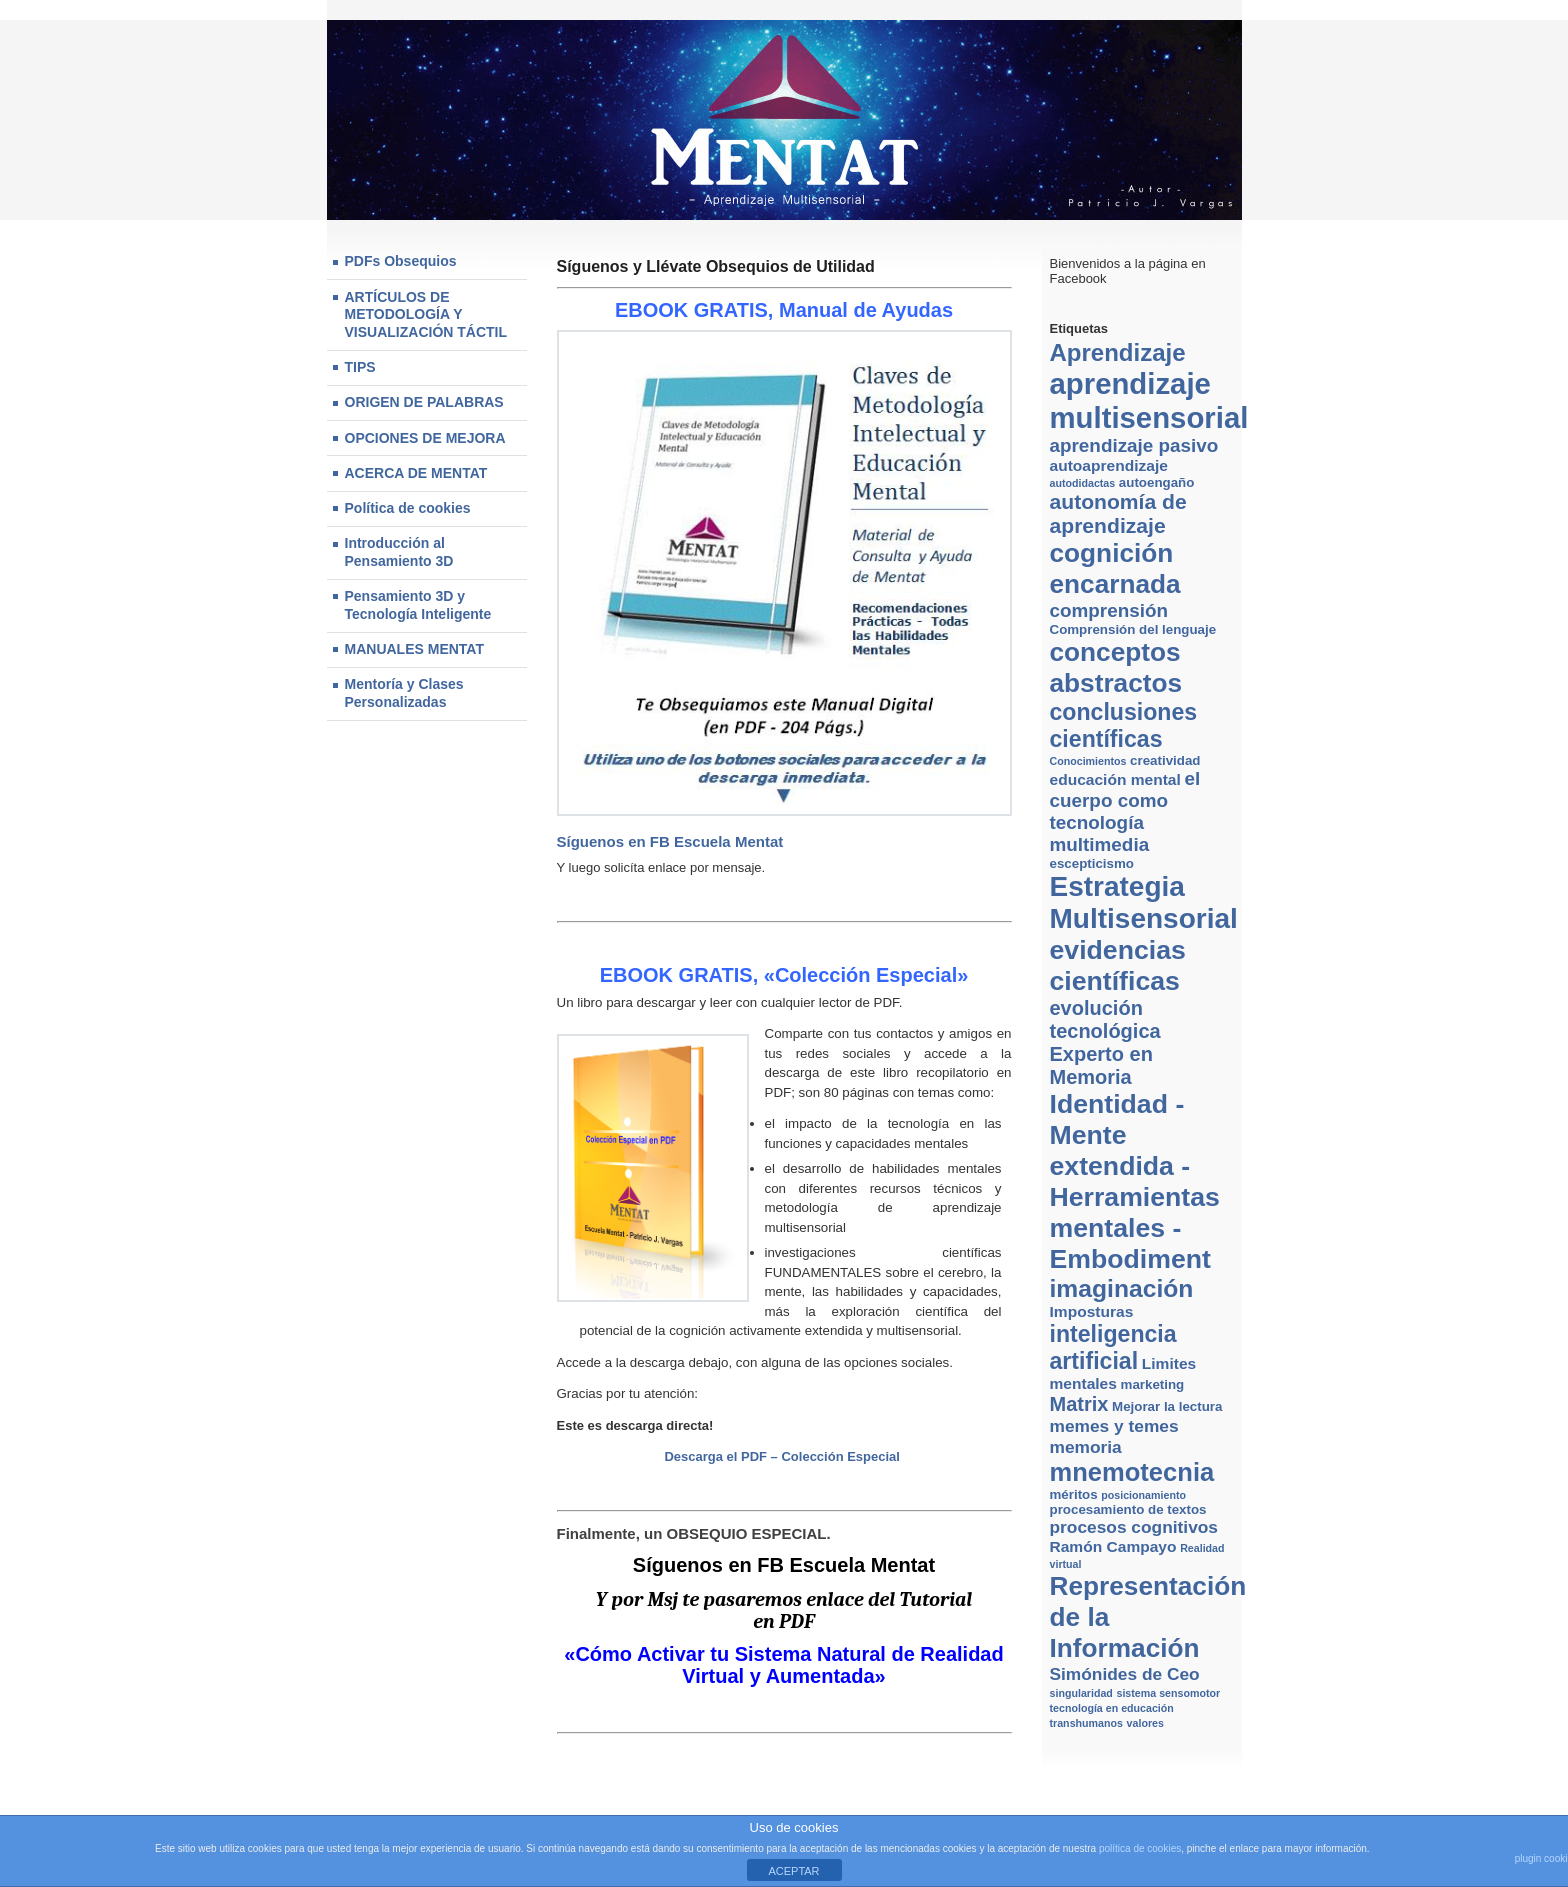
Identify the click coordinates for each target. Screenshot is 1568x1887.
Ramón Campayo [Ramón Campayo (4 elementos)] (1113, 1546)
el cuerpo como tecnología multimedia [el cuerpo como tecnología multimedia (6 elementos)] (1125, 811)
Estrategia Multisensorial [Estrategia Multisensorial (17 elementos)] (1144, 902)
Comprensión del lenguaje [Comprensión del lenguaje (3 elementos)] (1133, 629)
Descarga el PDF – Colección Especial (783, 1456)
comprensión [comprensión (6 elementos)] (1109, 610)
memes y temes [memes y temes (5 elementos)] (1114, 1426)
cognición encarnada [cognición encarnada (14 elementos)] (1115, 568)
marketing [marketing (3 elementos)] (1153, 1384)
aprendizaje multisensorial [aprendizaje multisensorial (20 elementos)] (1149, 400)
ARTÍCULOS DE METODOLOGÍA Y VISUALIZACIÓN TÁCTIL (426, 314)
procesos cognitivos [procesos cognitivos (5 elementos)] (1134, 1527)
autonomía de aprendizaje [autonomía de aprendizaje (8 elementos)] (1118, 513)
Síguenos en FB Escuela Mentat (670, 841)
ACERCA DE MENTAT (416, 473)
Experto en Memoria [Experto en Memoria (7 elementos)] (1101, 1065)
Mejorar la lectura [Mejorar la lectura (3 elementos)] (1167, 1406)
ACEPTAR (793, 1871)
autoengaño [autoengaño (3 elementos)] (1157, 482)
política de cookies (1140, 1848)
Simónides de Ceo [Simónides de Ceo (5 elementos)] (1125, 1674)
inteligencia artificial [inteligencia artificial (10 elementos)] (1113, 1347)
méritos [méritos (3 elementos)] (1074, 1494)
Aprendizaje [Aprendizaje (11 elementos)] (1118, 352)
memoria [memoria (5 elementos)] (1086, 1447)
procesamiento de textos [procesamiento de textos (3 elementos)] (1128, 1509)
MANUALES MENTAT (414, 649)
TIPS (360, 367)
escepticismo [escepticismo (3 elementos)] (1092, 863)
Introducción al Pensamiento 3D (399, 552)
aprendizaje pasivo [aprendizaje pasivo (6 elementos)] (1134, 445)
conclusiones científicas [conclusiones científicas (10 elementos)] (1124, 725)
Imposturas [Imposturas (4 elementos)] (1092, 1311)
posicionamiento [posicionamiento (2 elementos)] (1143, 1495)
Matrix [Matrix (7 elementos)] (1079, 1404)
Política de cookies (408, 508)
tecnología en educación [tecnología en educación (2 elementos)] (1112, 1708)
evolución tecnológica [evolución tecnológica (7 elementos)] (1105, 1019)
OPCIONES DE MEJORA (425, 438)
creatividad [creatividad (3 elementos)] (1165, 760)
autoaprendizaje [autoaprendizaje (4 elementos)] (1109, 465)
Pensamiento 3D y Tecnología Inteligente (418, 605)
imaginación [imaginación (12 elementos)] (1122, 1288)
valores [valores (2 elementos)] (1145, 1723)
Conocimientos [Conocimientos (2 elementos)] (1088, 761)
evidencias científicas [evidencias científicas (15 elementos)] (1118, 965)
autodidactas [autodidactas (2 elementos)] (1083, 483)
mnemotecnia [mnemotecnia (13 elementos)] (1132, 1472)
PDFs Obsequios (401, 261)
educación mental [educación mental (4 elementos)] (1115, 779)
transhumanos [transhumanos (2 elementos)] (1086, 1723)
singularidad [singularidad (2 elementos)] (1081, 1693)
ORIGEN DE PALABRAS (424, 402)
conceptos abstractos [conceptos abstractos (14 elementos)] (1116, 667)
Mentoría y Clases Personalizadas (404, 693)
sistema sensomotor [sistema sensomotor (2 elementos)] (1168, 1693)
